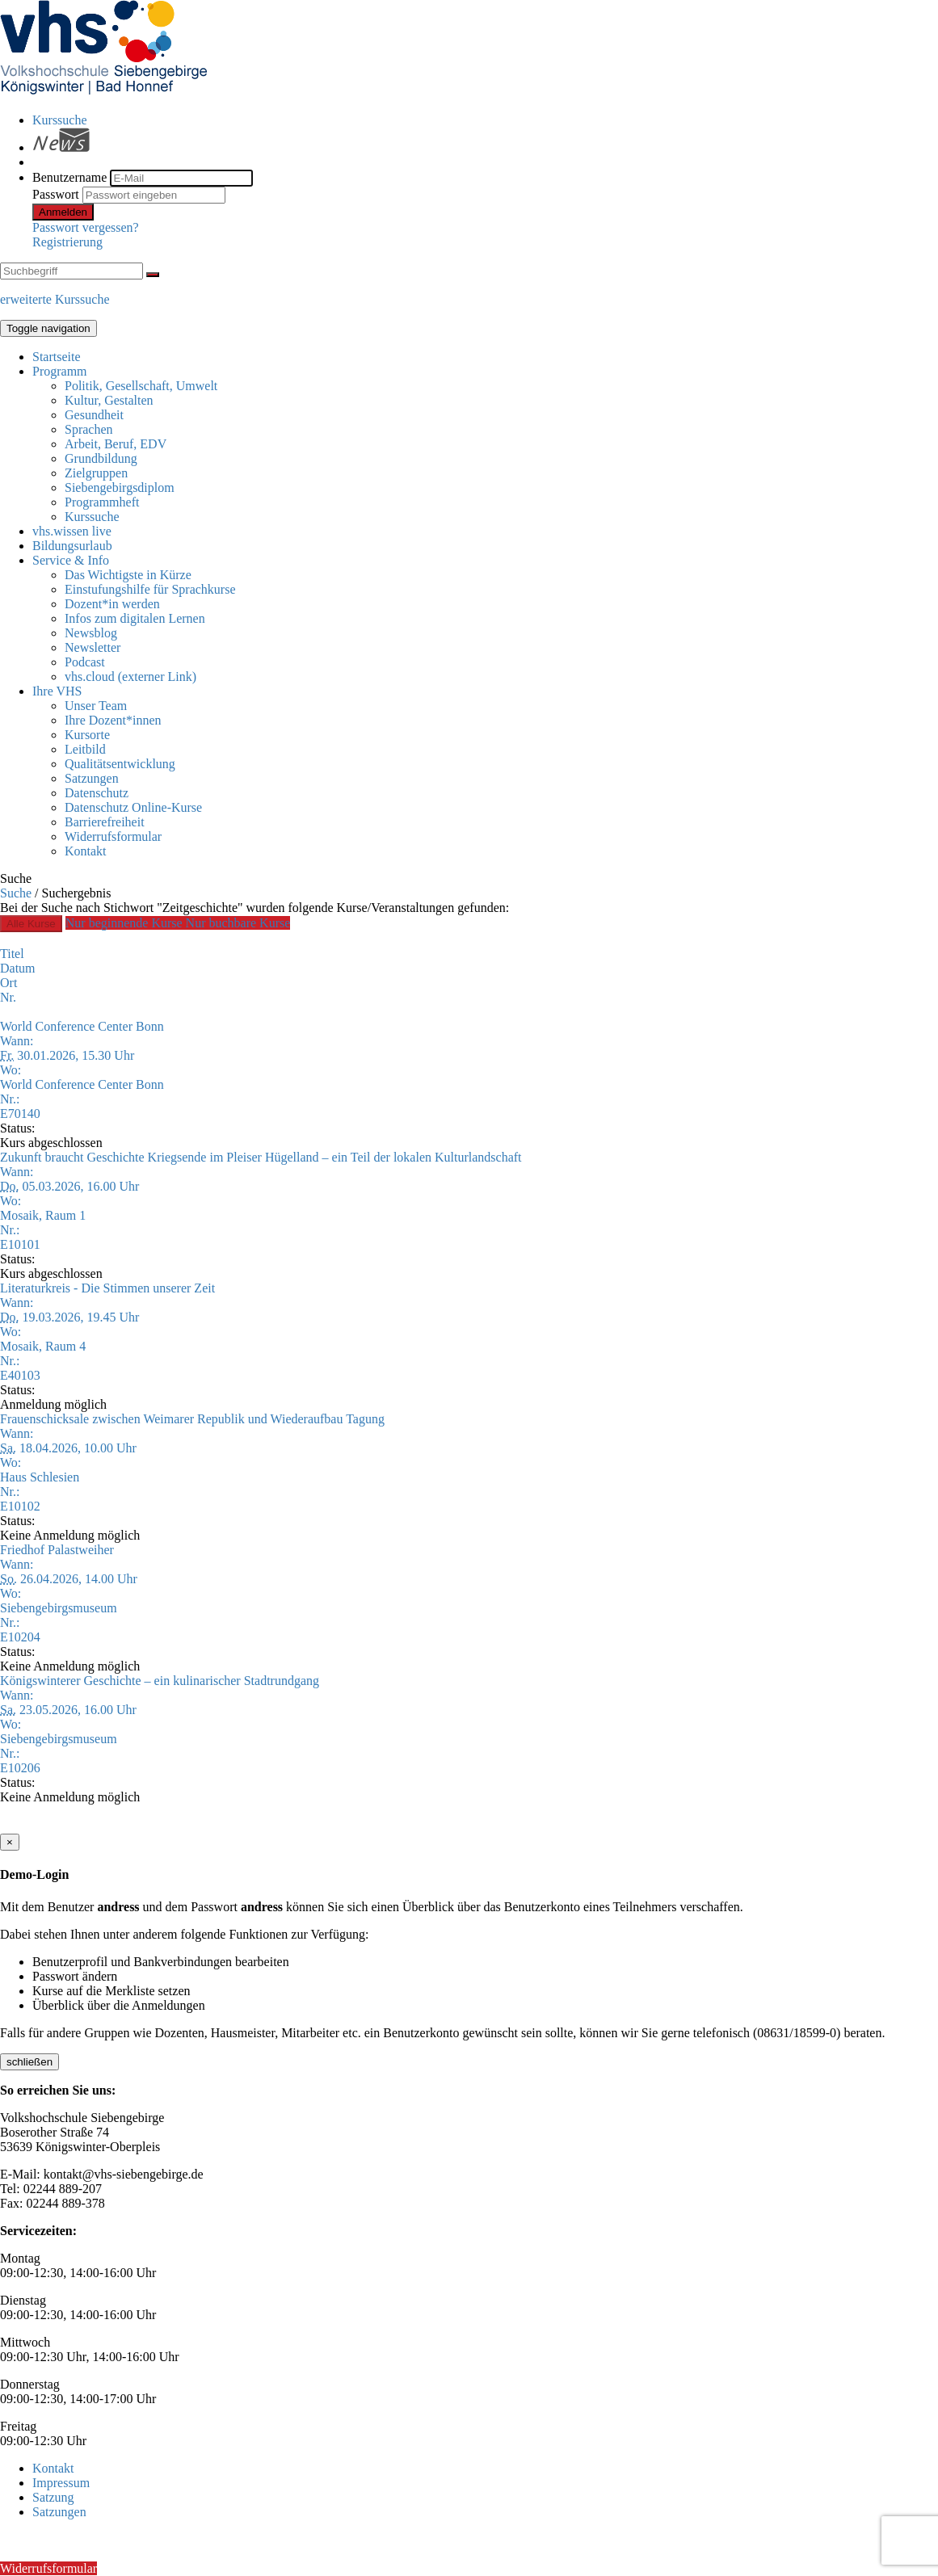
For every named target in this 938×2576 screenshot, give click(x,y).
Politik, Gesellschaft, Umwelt (141, 386)
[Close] (9, 1842)
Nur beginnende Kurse (125, 923)
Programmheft (102, 502)
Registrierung (67, 242)
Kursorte (87, 735)
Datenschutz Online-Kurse (133, 807)
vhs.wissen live (71, 531)
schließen (29, 2062)
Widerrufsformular (113, 836)
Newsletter (92, 647)
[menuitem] (485, 120)
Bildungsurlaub (72, 546)
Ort (8, 983)
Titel (12, 953)
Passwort (55, 194)
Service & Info (70, 560)
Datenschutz (96, 793)
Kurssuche (59, 120)
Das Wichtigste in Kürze (128, 575)
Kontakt (86, 851)
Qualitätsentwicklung (120, 764)
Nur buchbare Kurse (238, 923)
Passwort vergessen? (85, 227)
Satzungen (92, 778)
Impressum (61, 2483)
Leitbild (85, 749)
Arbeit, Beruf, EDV (115, 444)
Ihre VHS (57, 691)
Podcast (85, 662)
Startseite (56, 356)
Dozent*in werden (112, 604)
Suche (16, 893)
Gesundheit (94, 415)
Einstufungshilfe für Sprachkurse (150, 589)
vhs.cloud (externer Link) (130, 676)
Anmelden (63, 212)
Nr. (8, 997)
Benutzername (69, 177)
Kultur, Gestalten (109, 400)
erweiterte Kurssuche (55, 299)
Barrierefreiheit (105, 822)
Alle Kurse (31, 924)
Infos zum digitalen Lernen (135, 618)
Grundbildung (101, 458)
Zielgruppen (96, 473)
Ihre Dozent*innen (113, 720)
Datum (18, 968)
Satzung (53, 2497)
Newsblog (91, 633)
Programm (59, 371)
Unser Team (96, 705)
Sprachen (89, 429)
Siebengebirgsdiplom (120, 487)
